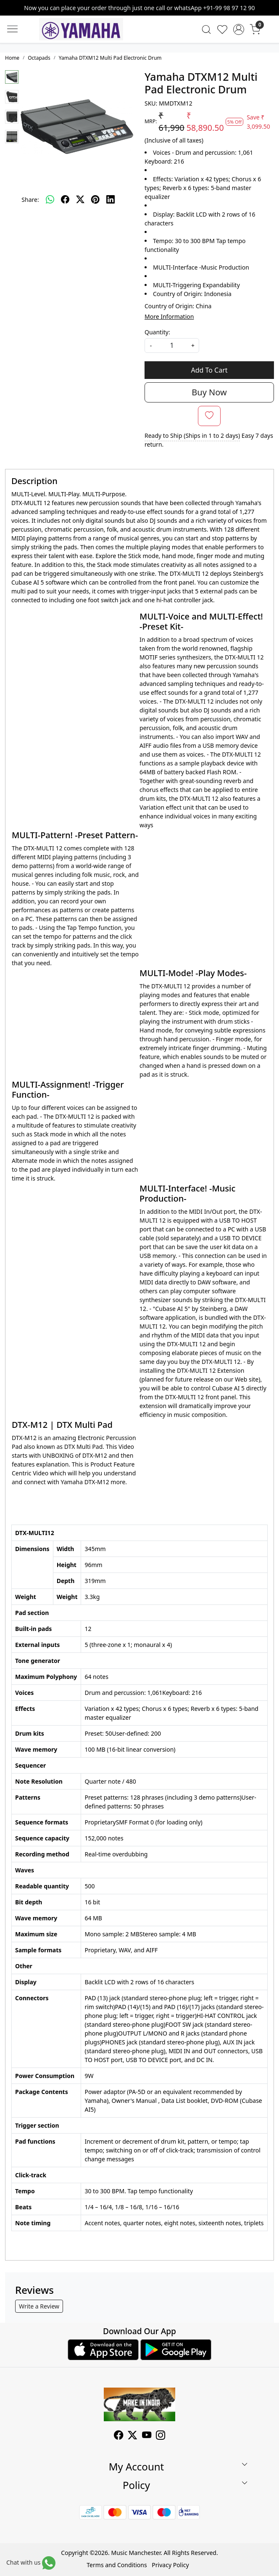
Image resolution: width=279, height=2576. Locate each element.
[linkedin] (110, 199)
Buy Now (209, 392)
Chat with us (23, 2562)
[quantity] (172, 345)
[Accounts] (239, 29)
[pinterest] (95, 199)
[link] (206, 29)
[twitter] (80, 199)
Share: (30, 200)
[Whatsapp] (50, 199)
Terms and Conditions (117, 2565)
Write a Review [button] (39, 2306)
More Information (169, 316)
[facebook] (65, 199)
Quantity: (157, 332)
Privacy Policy (170, 2565)
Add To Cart (209, 370)
